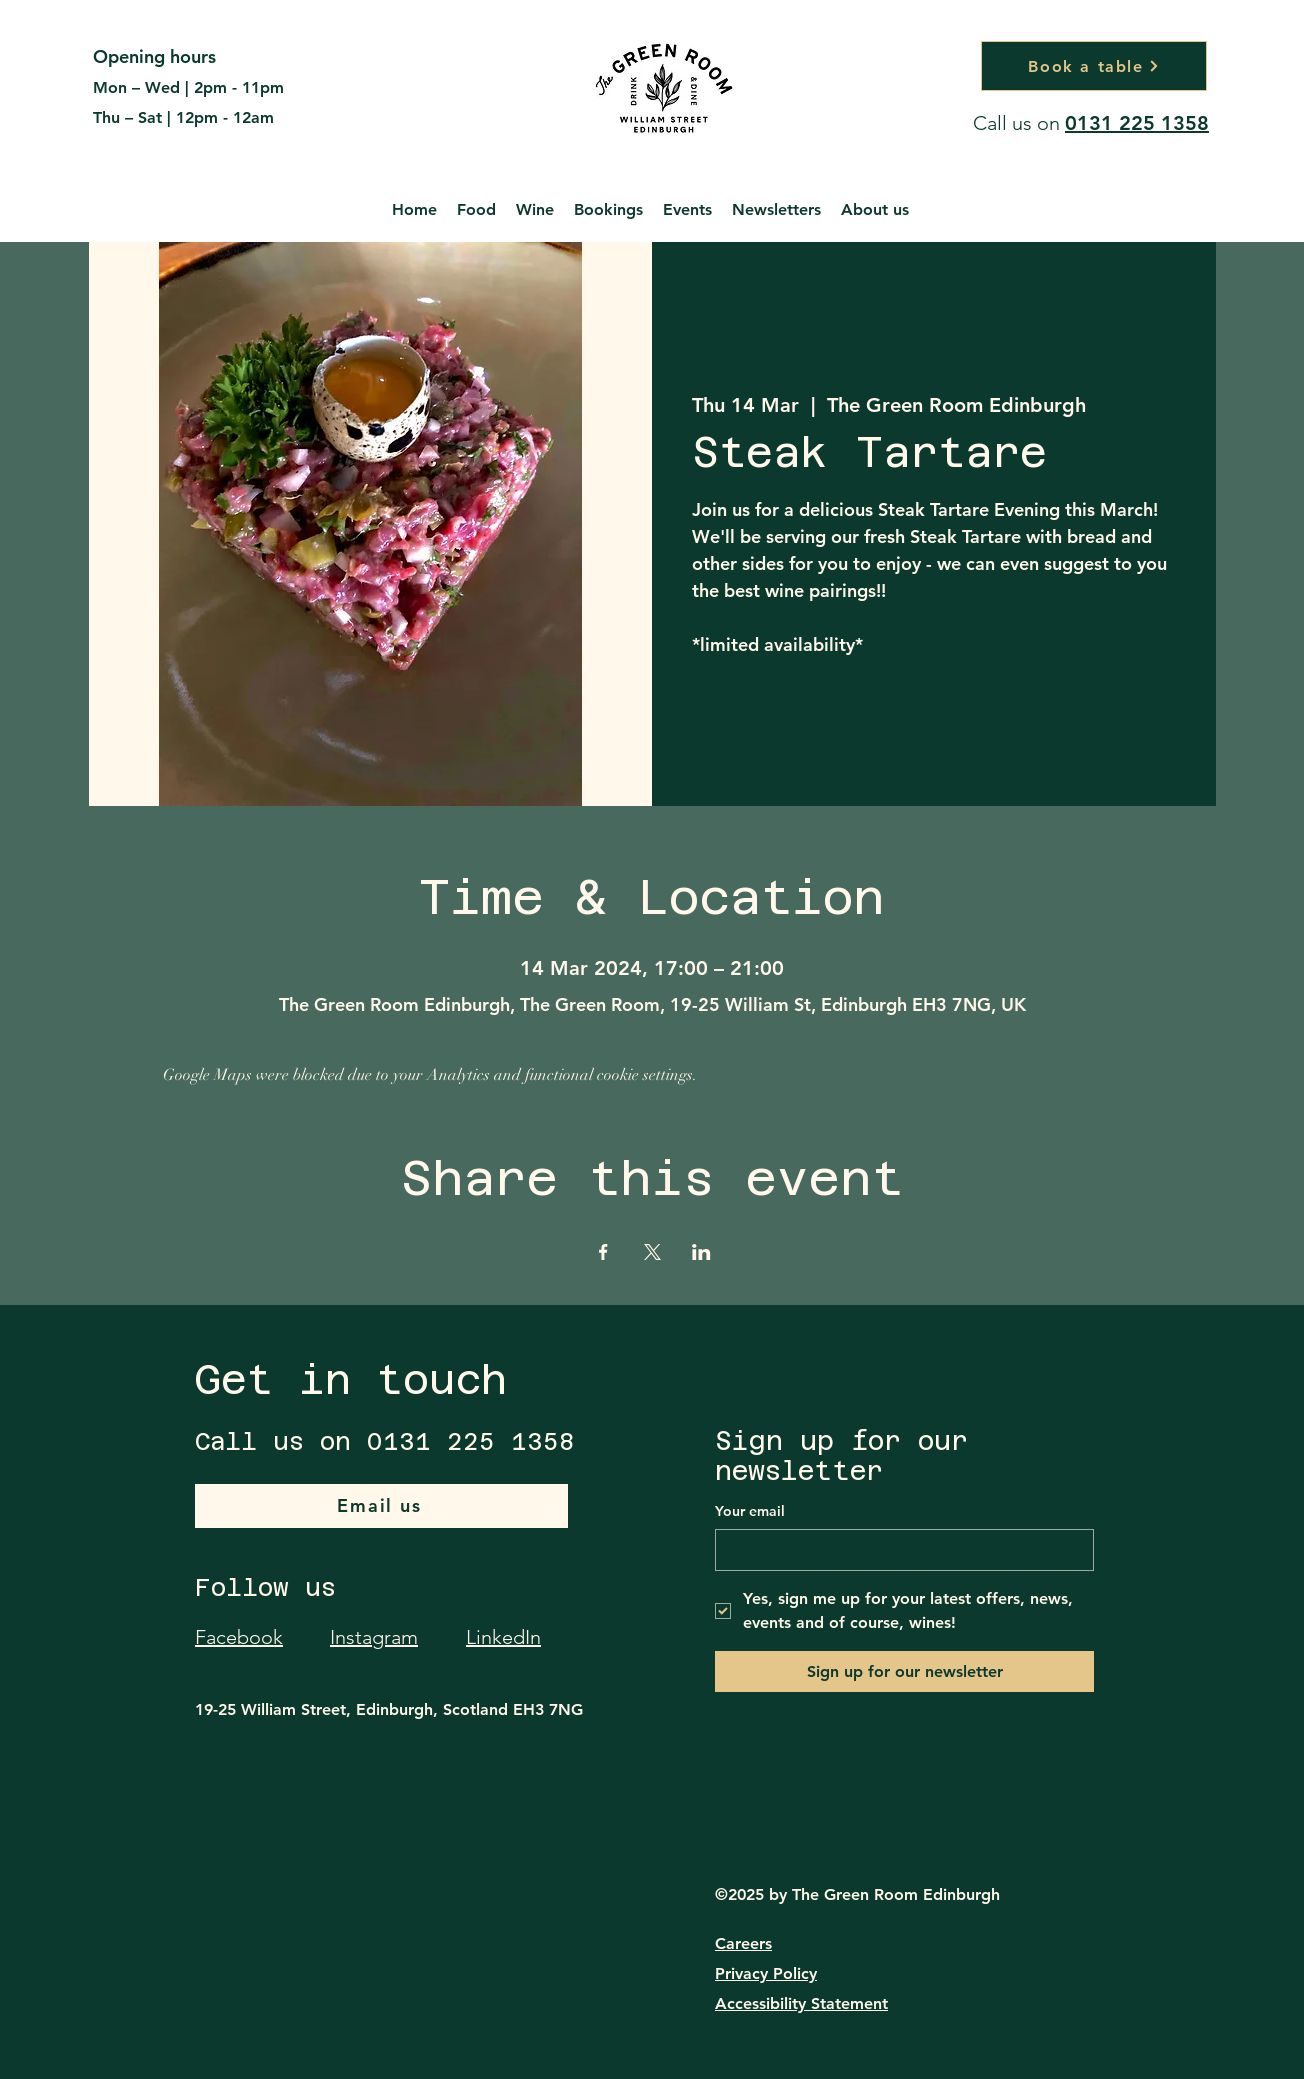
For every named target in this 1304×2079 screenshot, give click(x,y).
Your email (750, 1511)
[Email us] (381, 1506)
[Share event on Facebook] (603, 1252)
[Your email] (898, 1550)
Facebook (239, 1637)
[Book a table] (1094, 66)
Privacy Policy (766, 1973)
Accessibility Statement (801, 2003)
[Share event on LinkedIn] (701, 1252)
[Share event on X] (652, 1252)
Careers (743, 1943)
